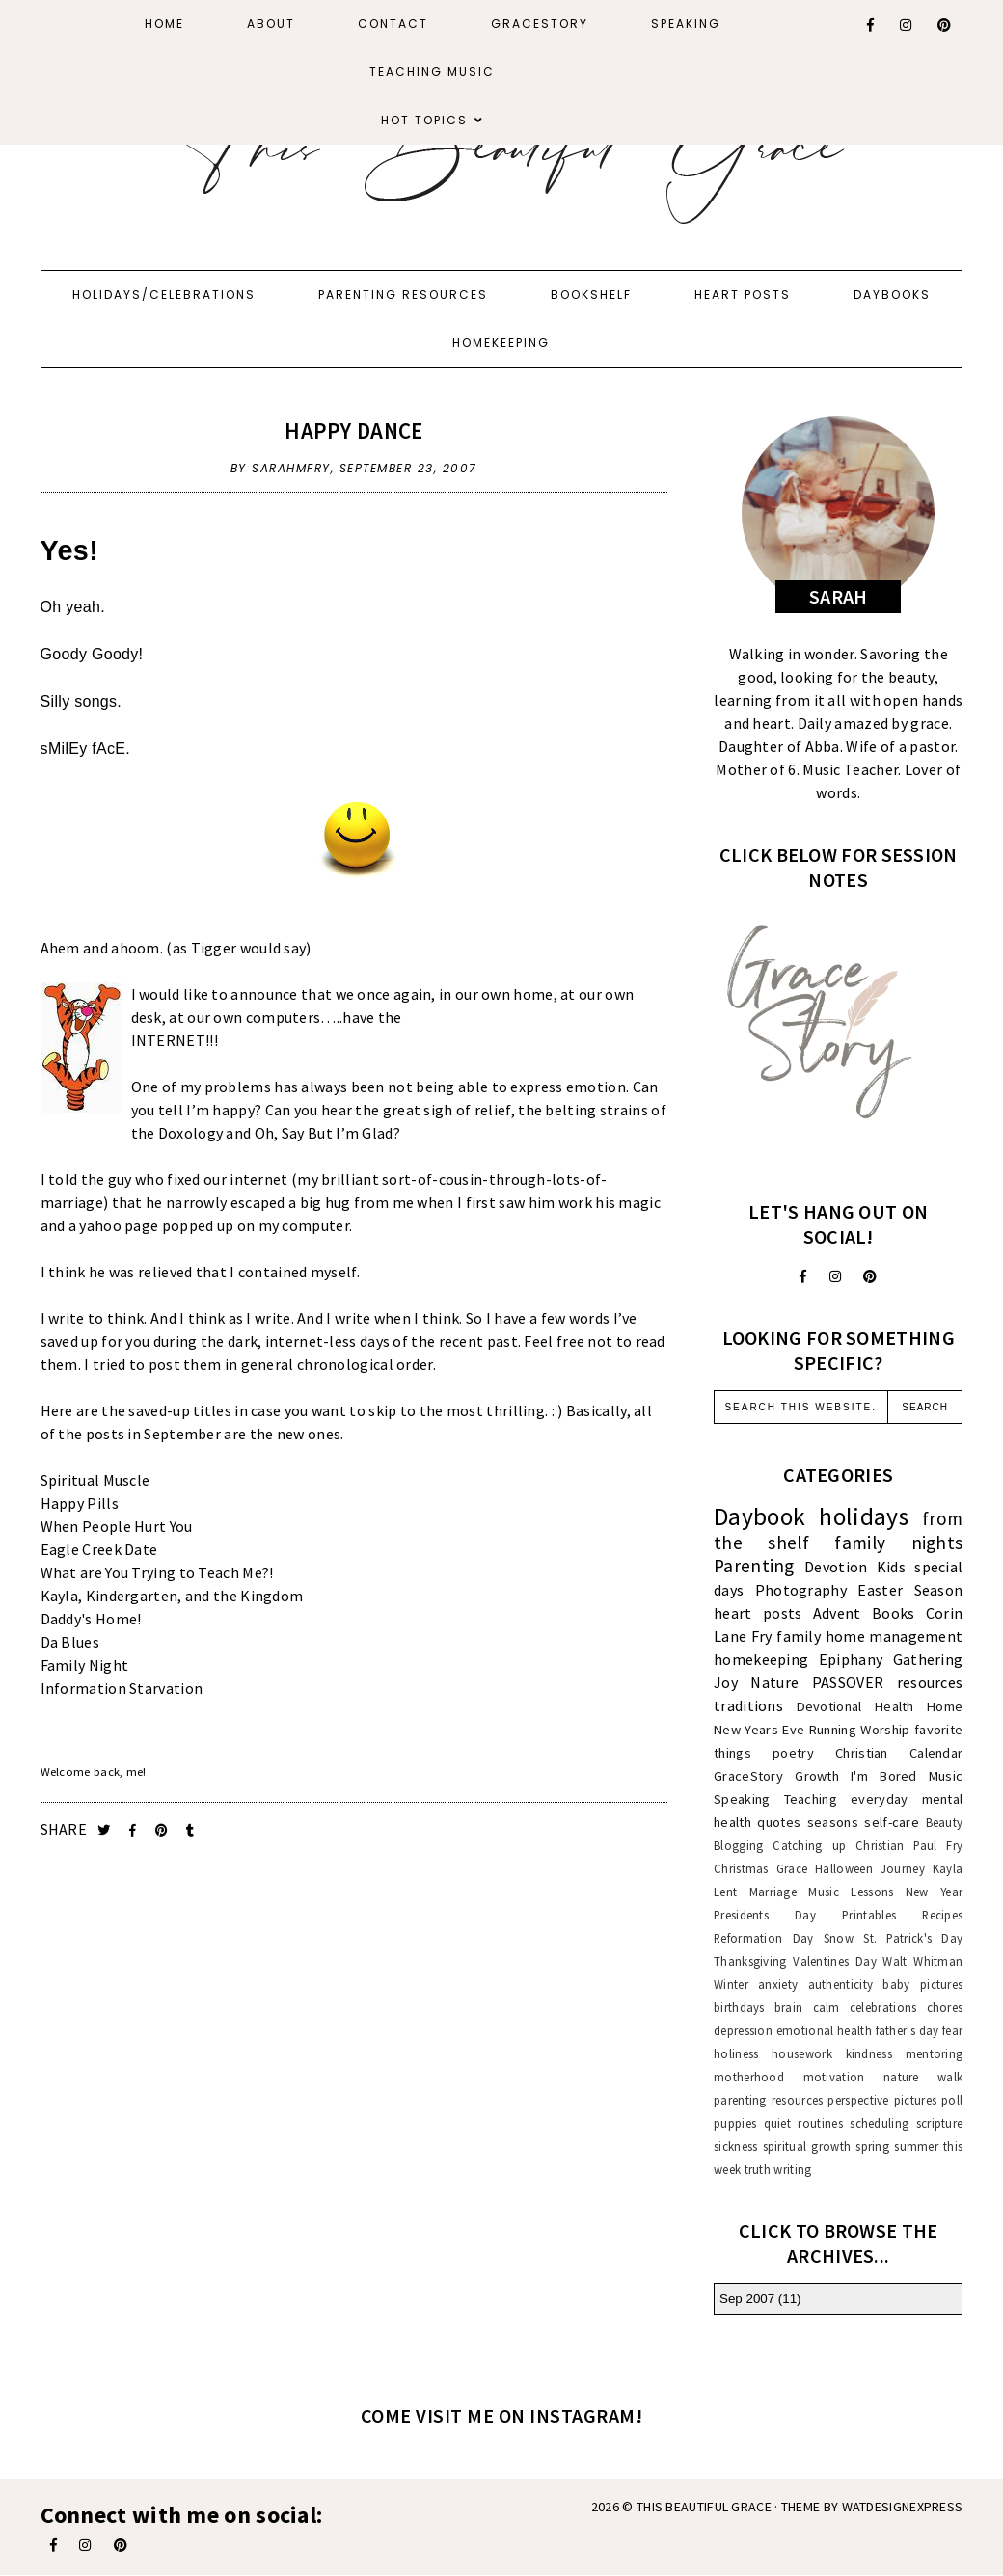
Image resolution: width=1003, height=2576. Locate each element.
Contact (393, 23)
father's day (907, 2030)
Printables (869, 1914)
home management (894, 1636)
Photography (801, 1589)
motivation (834, 2076)
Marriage (773, 1891)
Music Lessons (850, 1891)
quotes (778, 1822)
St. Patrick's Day (912, 1937)
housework (802, 2053)
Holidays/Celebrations (164, 294)
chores (945, 2007)
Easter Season (909, 1589)
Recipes (942, 1914)
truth (758, 2169)
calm (826, 2007)
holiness (736, 2053)
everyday (879, 1799)
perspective (857, 2099)
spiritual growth (807, 2146)
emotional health (824, 2030)
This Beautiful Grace (704, 2506)
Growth (817, 1775)
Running (832, 1729)
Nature (774, 1682)
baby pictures (922, 1984)
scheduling (879, 2123)
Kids (891, 1566)
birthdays (739, 2007)
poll (951, 2099)
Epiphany (850, 1659)
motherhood (749, 2076)
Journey (903, 1868)
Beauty (944, 1822)
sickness (735, 2146)
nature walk (922, 2076)
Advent (837, 1613)
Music (946, 1775)
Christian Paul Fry (908, 1845)
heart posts (757, 1613)
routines (820, 2123)
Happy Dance (353, 430)
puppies (735, 2123)
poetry (793, 1752)
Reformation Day (763, 1937)
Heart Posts (742, 294)
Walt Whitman (922, 1961)
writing (792, 2169)
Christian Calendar (898, 1752)
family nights (898, 1542)
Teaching (810, 1799)
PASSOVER (847, 1682)
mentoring (934, 2053)
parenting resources (768, 2099)
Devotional (829, 1706)
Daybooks (892, 294)
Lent (725, 1891)
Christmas (741, 1868)
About (271, 23)
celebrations (883, 2007)
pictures (915, 2099)
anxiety (778, 1984)
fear (952, 2030)
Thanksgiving (750, 1961)
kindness (869, 2053)
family (798, 1636)
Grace (792, 1868)
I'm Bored (884, 1775)
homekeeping (761, 1659)
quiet (778, 2123)
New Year (934, 1891)
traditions (748, 1705)
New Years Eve (759, 1729)
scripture (939, 2123)
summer (916, 2146)
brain (788, 2007)
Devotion (835, 1566)
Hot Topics (424, 120)
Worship (884, 1729)
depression (743, 2030)
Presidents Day (765, 1914)
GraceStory (539, 23)
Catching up (809, 1845)
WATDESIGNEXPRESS (902, 2506)
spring (872, 2146)
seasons (832, 1822)
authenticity (841, 1984)
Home (164, 23)
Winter (731, 1984)
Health (894, 1706)
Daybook (759, 1516)
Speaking (685, 23)
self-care (891, 1822)
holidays (863, 1516)
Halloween (844, 1868)
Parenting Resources (403, 294)
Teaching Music (432, 72)
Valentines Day (835, 1961)
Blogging (738, 1845)
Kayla (948, 1868)
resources (930, 1682)
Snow (839, 1937)
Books (893, 1613)
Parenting (754, 1565)
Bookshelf (591, 294)
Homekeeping (501, 343)
